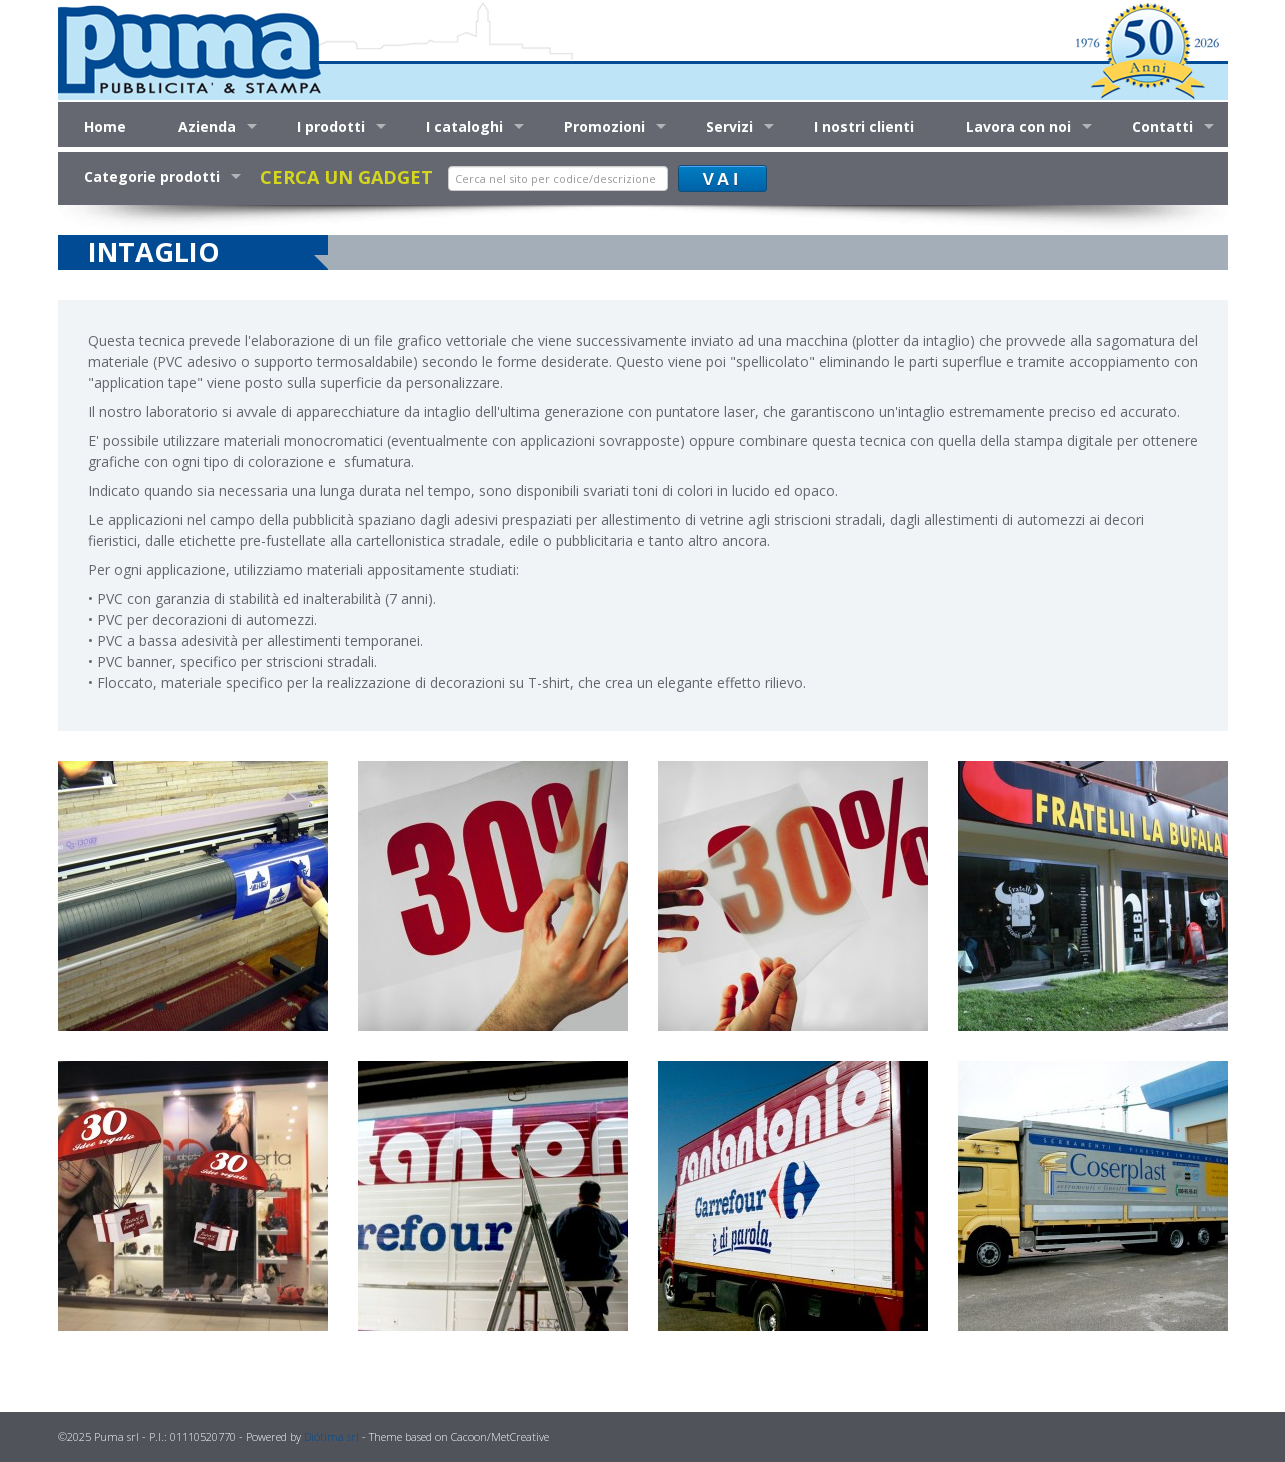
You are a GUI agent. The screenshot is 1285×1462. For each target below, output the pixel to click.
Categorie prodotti (152, 176)
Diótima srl (331, 1436)
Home (105, 126)
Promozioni (604, 126)
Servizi (729, 126)
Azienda (207, 126)
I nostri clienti (864, 126)
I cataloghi (464, 126)
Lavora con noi (1018, 126)
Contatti (1162, 126)
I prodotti (331, 126)
